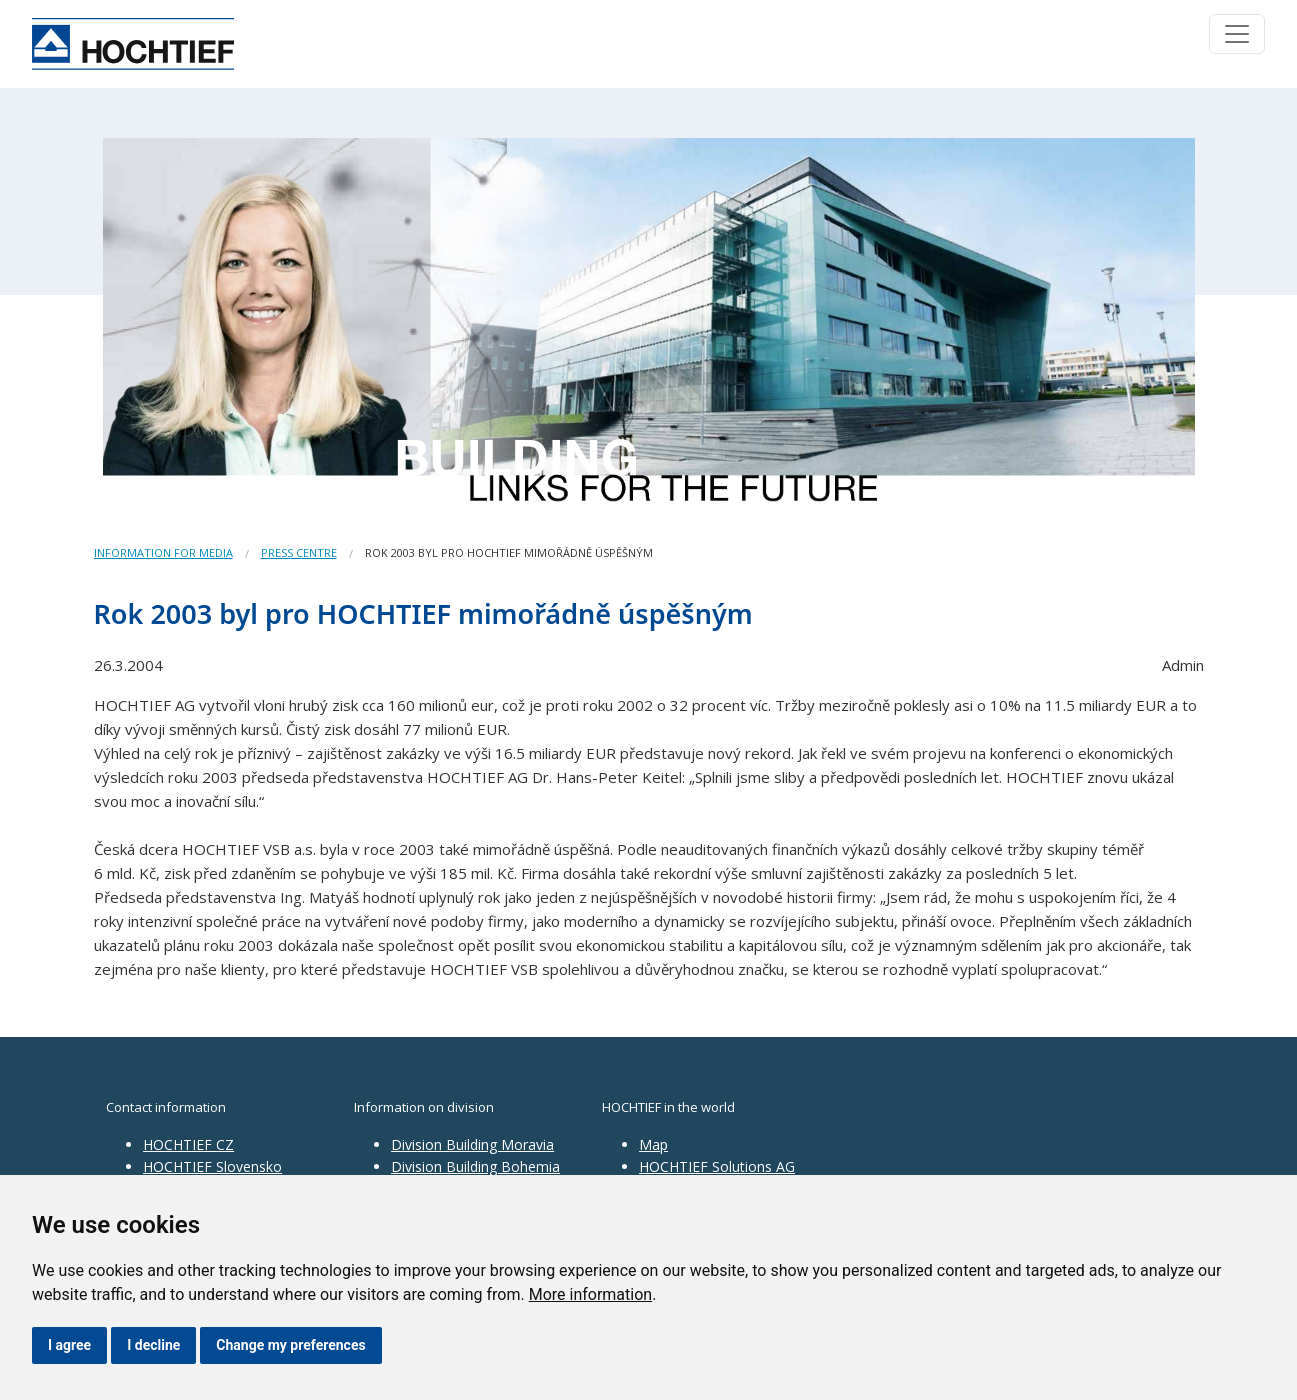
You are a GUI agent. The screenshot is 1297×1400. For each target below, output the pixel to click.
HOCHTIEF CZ (188, 1144)
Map (653, 1144)
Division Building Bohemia (475, 1166)
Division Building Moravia (472, 1144)
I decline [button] (153, 1345)
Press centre (299, 552)
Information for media (163, 552)
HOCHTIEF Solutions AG (717, 1166)
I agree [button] (69, 1345)
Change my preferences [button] (290, 1345)
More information (590, 1294)
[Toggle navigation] (1237, 34)
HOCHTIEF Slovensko (212, 1166)
